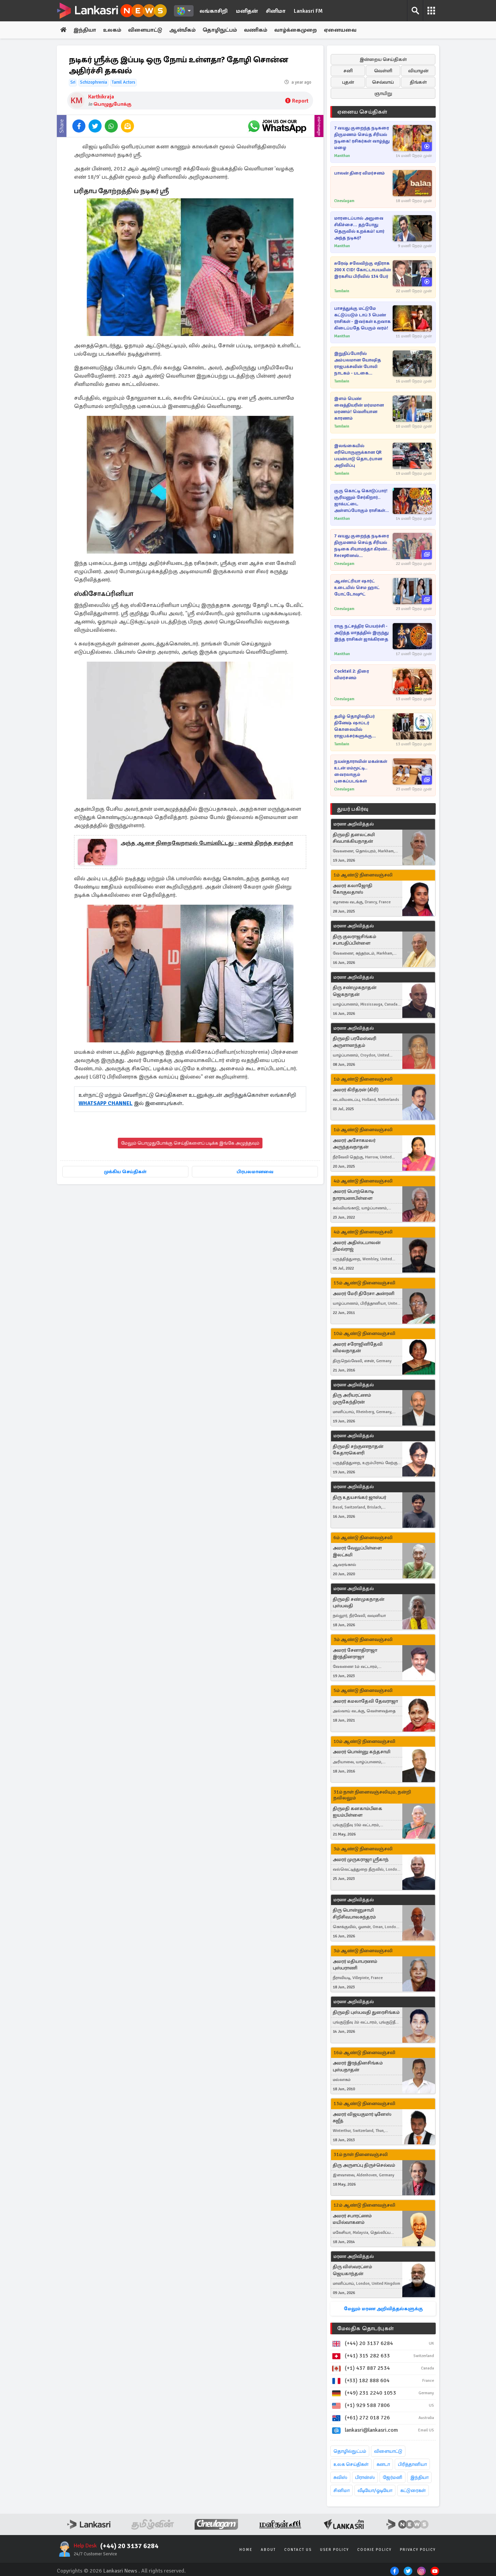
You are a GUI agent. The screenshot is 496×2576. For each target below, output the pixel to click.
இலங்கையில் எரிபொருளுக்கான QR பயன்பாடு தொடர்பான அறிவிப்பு (358, 455)
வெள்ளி (383, 71)
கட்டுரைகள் (413, 2490)
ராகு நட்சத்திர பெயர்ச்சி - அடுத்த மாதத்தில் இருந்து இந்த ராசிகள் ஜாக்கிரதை (361, 632)
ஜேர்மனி (392, 2477)
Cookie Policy (374, 2549)
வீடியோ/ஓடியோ (375, 2490)
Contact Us (298, 2549)
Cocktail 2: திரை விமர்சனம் (351, 675)
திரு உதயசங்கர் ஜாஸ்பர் (359, 1497)
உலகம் (112, 30)
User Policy (334, 2549)
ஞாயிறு (383, 93)
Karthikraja (101, 96)
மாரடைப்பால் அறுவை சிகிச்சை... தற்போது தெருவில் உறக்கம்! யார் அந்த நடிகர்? (359, 228)
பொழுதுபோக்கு (112, 104)
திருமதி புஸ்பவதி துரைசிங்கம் (366, 2012)
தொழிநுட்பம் (220, 30)
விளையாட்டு (145, 30)
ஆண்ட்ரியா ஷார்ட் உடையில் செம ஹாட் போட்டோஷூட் (357, 587)
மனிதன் (247, 11)
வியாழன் (418, 71)
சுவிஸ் (340, 2477)
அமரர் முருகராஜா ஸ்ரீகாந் (361, 1859)
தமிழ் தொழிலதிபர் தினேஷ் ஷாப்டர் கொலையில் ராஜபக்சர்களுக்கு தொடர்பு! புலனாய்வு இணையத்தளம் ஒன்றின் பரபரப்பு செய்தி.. (361, 726)
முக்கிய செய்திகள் (125, 1172)
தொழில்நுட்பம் (349, 2451)
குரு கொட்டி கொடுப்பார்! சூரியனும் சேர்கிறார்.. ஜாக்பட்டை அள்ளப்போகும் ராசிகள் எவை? (361, 501)
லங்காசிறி (213, 11)
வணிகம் (255, 30)
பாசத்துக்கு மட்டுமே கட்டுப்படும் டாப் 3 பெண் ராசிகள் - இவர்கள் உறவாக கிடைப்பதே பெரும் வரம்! (362, 318)
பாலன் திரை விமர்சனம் (359, 173)
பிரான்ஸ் (365, 2477)
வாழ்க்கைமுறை (295, 30)
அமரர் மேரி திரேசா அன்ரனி (363, 1293)
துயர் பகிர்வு (352, 809)
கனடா (383, 2464)
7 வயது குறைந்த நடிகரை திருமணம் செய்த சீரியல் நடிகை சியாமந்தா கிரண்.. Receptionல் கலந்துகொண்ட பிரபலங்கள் (362, 546)
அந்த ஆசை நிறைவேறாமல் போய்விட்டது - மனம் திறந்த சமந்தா (207, 843)
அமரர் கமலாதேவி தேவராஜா (365, 1701)
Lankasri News (120, 2570)
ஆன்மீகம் (182, 30)
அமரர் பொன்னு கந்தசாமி (361, 1752)
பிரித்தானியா (412, 2464)
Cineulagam (344, 200)
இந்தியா (84, 30)
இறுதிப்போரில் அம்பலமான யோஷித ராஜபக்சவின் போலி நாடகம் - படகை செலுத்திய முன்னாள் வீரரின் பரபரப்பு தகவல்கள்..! (357, 364)
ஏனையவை (340, 30)
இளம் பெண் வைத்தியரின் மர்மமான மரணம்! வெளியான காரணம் (359, 408)
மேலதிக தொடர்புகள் (365, 2328)
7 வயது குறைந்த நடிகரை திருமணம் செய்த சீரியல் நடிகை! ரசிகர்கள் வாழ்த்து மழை (362, 137)
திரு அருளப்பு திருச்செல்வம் (364, 2165)
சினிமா (276, 11)
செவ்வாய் (383, 82)
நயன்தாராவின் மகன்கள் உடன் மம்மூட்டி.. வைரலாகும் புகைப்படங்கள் (360, 771)
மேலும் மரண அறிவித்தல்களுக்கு (383, 2309)
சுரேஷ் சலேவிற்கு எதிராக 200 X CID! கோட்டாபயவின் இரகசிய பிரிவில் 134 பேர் (362, 270)
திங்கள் (418, 82)
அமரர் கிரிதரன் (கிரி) (356, 1090)
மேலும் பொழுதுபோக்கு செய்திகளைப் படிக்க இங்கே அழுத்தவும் (190, 1143)
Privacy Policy (418, 2549)
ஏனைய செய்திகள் (362, 111)
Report (296, 100)
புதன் (348, 82)
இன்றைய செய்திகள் (383, 59)
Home (245, 2549)
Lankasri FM (308, 11)
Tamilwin (341, 291)
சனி (348, 71)
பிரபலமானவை (255, 1172)
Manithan (342, 155)
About (268, 2549)
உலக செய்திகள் (351, 2464)
